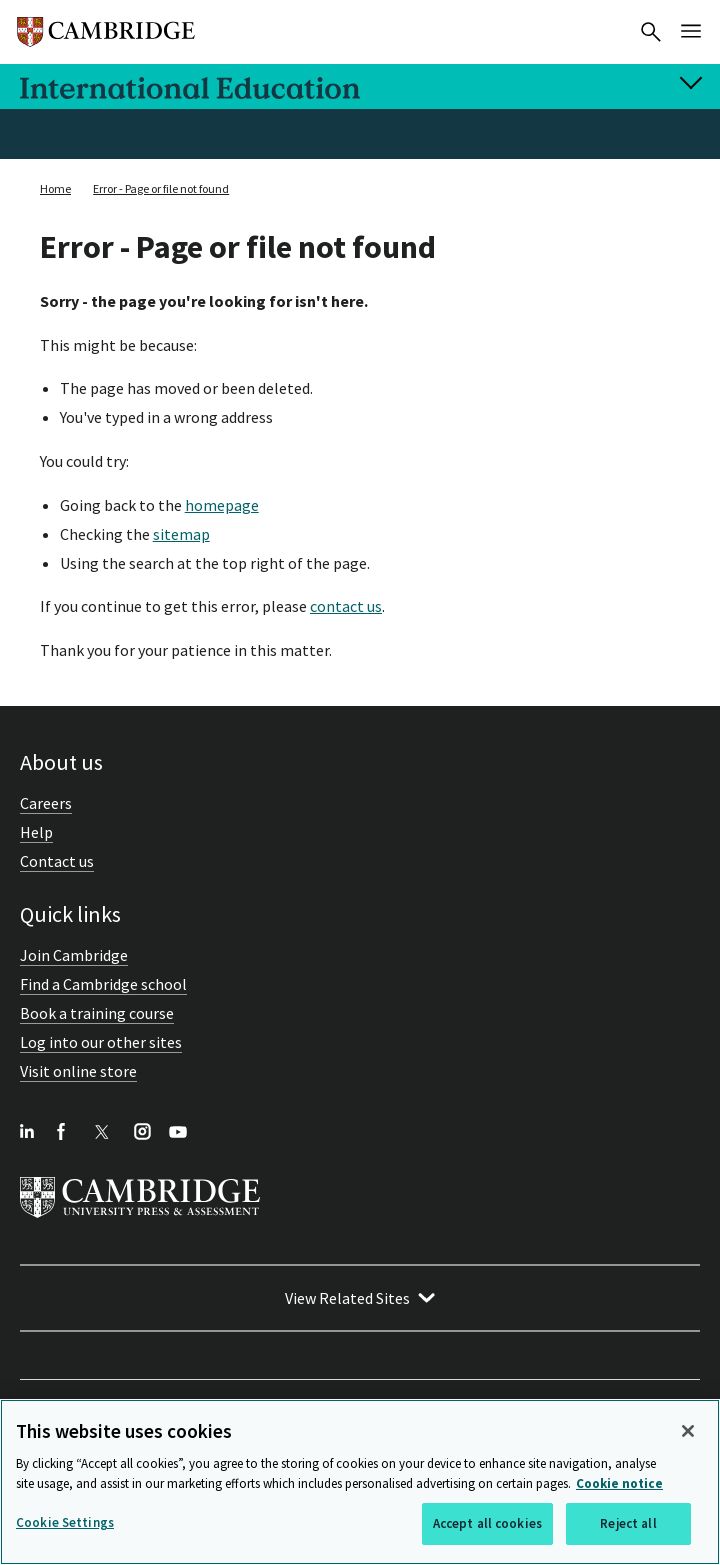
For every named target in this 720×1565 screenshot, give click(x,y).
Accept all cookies (487, 1523)
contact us (346, 606)
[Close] (688, 1431)
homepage (222, 505)
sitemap (181, 534)
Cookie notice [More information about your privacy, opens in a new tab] (619, 1483)
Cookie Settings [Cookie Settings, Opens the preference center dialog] (65, 1522)
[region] (360, 1482)
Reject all (628, 1523)
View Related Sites (347, 1298)
